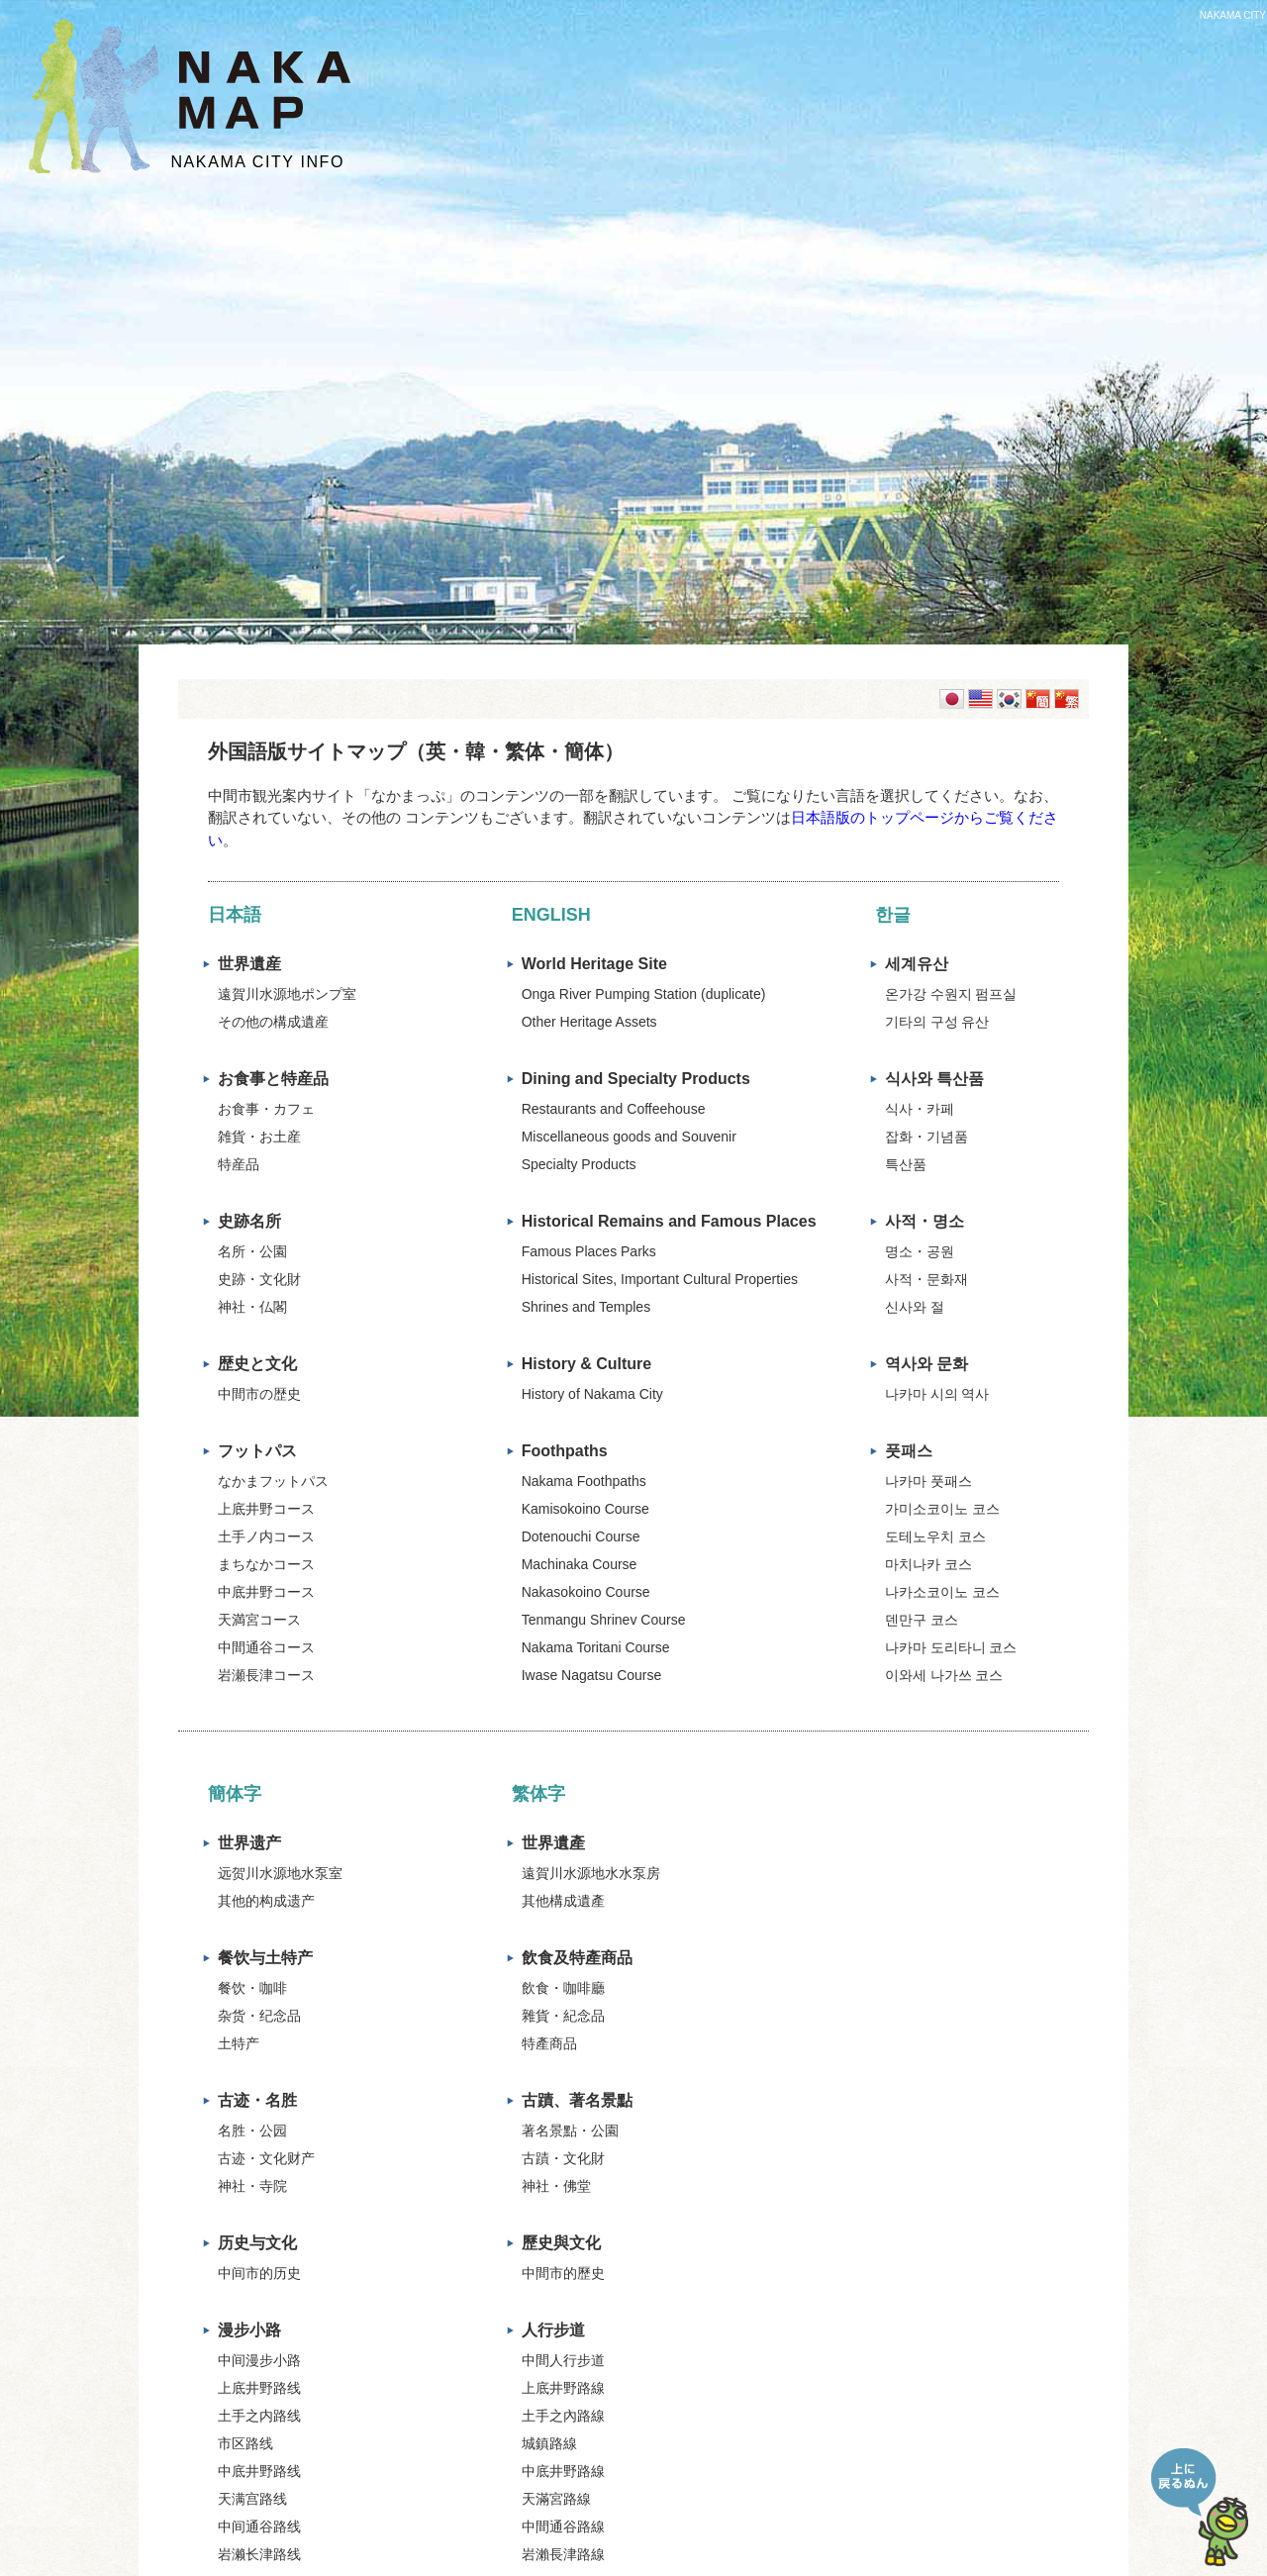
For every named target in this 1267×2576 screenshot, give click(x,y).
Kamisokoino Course (585, 1509)
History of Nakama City (592, 1394)
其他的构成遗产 (266, 1901)
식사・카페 (919, 1109)
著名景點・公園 (570, 2130)
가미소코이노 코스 (942, 1509)
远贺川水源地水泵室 (280, 1873)
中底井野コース (266, 1592)
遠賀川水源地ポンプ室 (287, 994)
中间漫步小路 (259, 2360)
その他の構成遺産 (273, 1022)
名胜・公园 (252, 2130)
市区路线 (245, 2443)
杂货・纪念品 (259, 2016)
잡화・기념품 (926, 1136)
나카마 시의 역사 (937, 1394)
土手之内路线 (259, 2416)
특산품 (905, 1164)
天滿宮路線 (556, 2499)
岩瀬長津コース (266, 1675)
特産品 (238, 1164)
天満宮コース (259, 1620)
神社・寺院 (252, 2186)
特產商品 (549, 2043)
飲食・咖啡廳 (563, 1988)
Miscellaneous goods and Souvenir (629, 1136)
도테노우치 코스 (935, 1536)
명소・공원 (919, 1251)
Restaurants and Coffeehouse (614, 1109)
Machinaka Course (579, 1564)
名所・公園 (252, 1251)
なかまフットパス (273, 1481)
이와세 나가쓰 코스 (944, 1675)
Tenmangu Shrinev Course (604, 1620)
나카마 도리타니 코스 (951, 1647)
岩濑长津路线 (259, 2554)
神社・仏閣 (252, 1307)
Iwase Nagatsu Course (592, 1675)
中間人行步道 (563, 2360)
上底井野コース (266, 1509)
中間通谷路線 (563, 2526)
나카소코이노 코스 (942, 1592)
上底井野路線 (563, 2388)
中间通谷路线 (259, 2526)
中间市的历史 (259, 2273)
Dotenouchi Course (581, 1536)
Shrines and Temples (586, 1307)
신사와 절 (914, 1307)
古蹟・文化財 (563, 2158)
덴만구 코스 (921, 1620)
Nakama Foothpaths (584, 1481)
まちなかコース (266, 1564)
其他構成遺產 (563, 1901)
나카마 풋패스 (928, 1481)
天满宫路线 (252, 2499)
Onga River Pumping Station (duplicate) (644, 994)
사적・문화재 (926, 1279)
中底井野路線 (563, 2471)
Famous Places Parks (589, 1251)
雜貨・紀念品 (563, 2016)
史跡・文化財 (259, 1279)
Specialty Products (579, 1164)
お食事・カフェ (266, 1109)
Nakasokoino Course (586, 1592)
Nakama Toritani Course (596, 1647)
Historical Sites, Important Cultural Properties (660, 1279)
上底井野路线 (259, 2388)
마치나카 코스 (928, 1564)
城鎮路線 (549, 2443)
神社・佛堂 (556, 2186)
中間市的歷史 (563, 2273)
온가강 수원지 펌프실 (951, 994)
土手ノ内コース (266, 1536)
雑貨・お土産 (259, 1136)
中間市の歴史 (259, 1394)
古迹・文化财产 (266, 2158)
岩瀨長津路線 (563, 2554)
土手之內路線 (563, 2416)
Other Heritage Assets (589, 1022)
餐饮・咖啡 (252, 1988)
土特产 (238, 2043)
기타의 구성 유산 (937, 1022)
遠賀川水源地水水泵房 (591, 1873)
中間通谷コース (266, 1647)
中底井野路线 (259, 2471)
